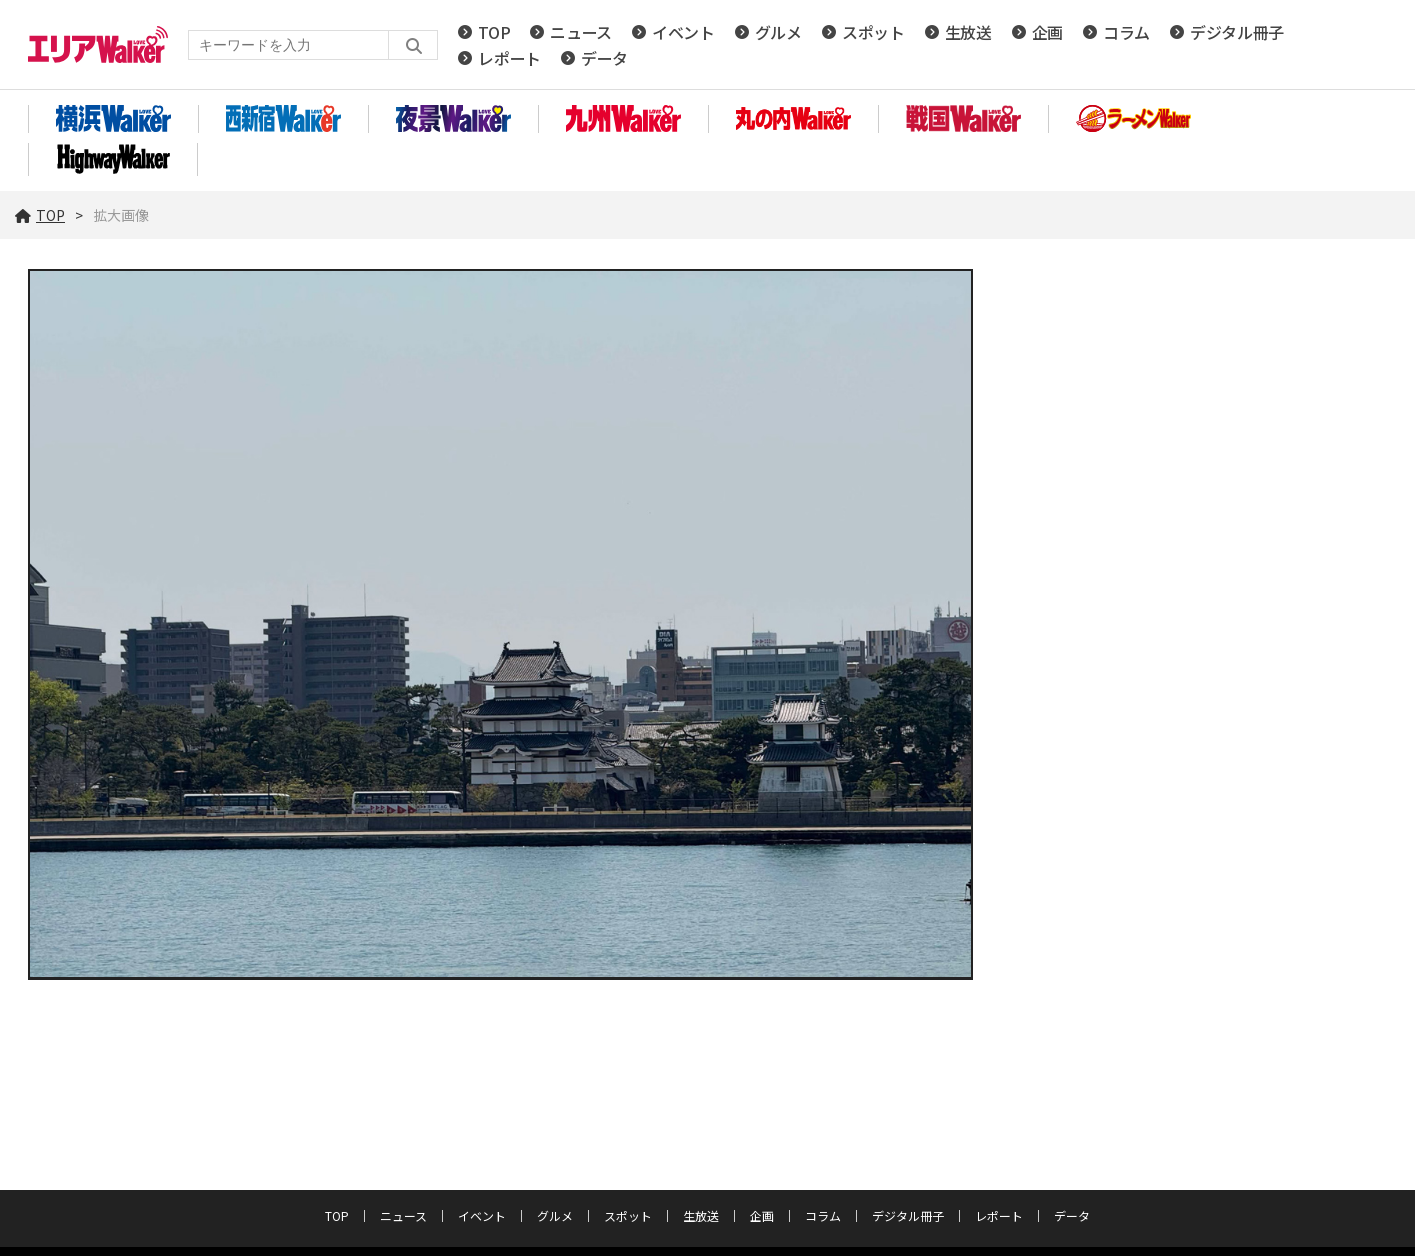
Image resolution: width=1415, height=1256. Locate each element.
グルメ (778, 32)
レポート (509, 58)
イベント (683, 32)
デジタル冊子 (1237, 32)
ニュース (581, 32)
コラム (1126, 32)
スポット (873, 32)
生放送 (968, 32)
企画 (1047, 32)
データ (604, 58)
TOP (494, 32)
